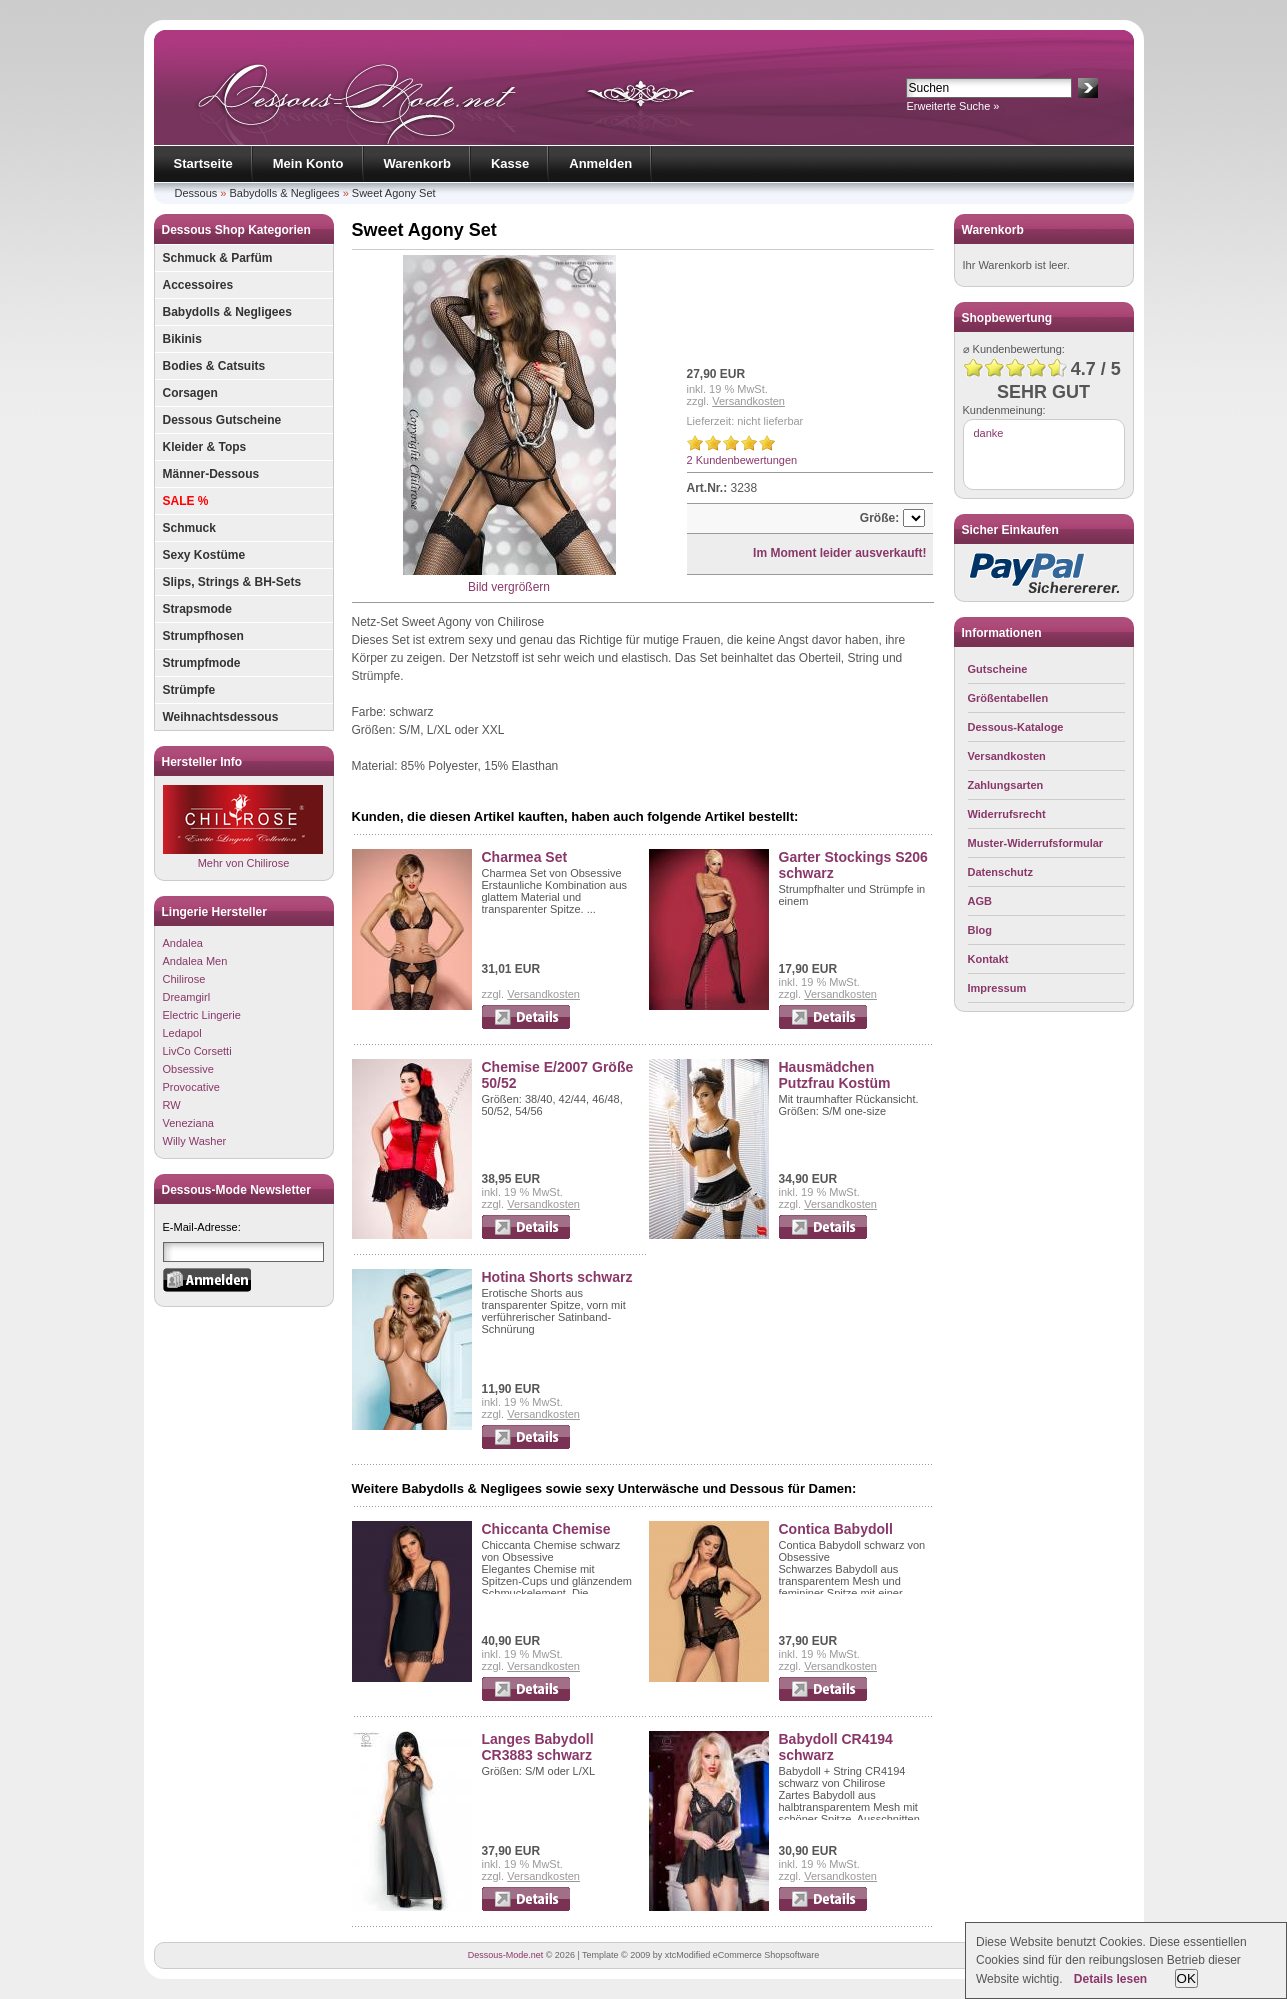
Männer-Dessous (211, 474)
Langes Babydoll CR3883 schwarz (538, 1747)
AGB (980, 901)
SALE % (186, 501)
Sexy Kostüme (204, 555)
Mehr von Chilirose (243, 826)
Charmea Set (525, 857)
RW (172, 1105)
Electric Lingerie (202, 1015)
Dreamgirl (187, 997)
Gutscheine (998, 669)
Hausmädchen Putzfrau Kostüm (835, 1075)
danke (989, 433)
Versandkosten (748, 401)
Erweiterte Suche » (953, 106)
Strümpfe (189, 690)
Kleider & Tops (205, 447)
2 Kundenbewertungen (742, 460)
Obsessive (188, 1069)
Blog (980, 930)
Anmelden (600, 163)
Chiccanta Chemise (546, 1529)
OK (1186, 1978)
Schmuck (189, 528)
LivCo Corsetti (197, 1051)
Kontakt (988, 959)
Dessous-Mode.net (506, 1955)
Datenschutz (1000, 872)
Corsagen (190, 393)
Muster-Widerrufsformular (1036, 843)
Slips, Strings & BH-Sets (232, 582)
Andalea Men (195, 961)
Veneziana (188, 1123)
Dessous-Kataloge (1016, 727)
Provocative (191, 1087)
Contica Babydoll (836, 1529)
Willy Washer (195, 1141)
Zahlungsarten (1006, 785)
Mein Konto (308, 163)
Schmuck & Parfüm (218, 258)
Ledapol (182, 1033)
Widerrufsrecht (1007, 814)
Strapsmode (197, 609)
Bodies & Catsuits (214, 366)
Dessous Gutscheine (222, 420)
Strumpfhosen (203, 636)
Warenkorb (417, 163)
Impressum (997, 988)
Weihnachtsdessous (221, 717)
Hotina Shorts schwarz (557, 1277)
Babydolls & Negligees (285, 193)
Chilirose (184, 979)
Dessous (196, 193)
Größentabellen (1008, 698)
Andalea (183, 943)
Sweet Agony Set (394, 193)
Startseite (203, 163)
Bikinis (182, 339)
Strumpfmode (202, 663)
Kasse (510, 163)
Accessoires (198, 285)
